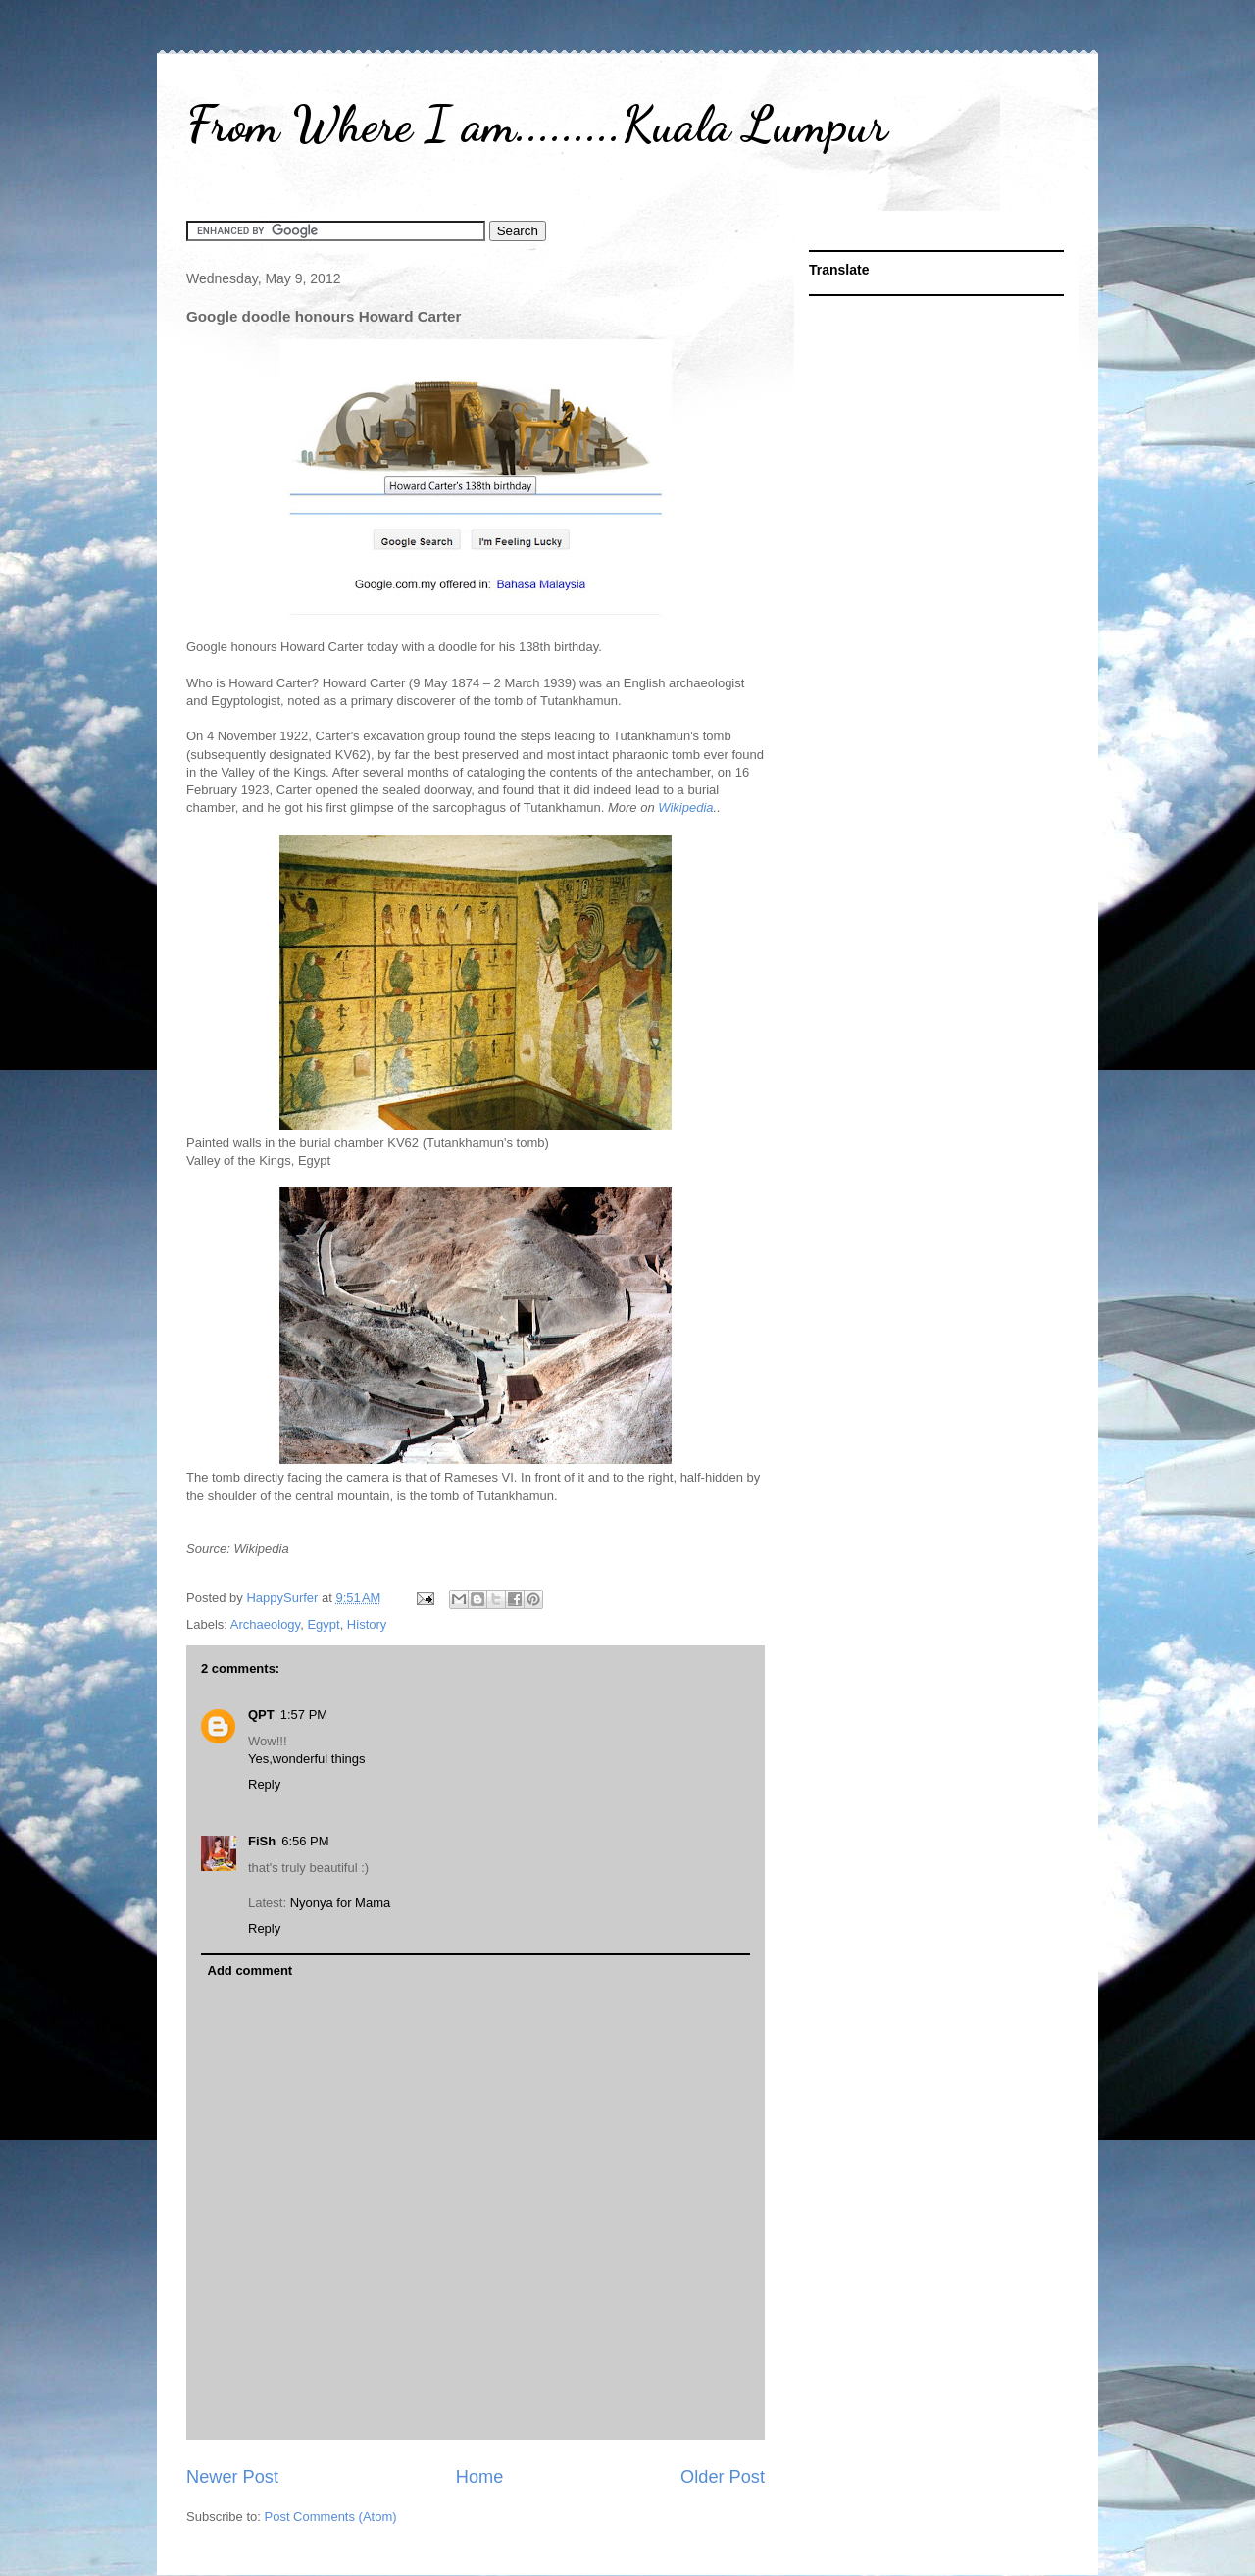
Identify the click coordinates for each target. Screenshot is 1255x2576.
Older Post (722, 2477)
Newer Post (232, 2477)
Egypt (323, 1624)
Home (480, 2477)
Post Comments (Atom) (331, 2516)
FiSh (262, 1841)
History (366, 1624)
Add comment (250, 1970)
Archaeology (265, 1624)
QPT (261, 1714)
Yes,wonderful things (307, 1758)
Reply (264, 1784)
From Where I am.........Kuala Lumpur (536, 124)
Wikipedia (685, 807)
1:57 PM (303, 1714)
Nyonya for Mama (340, 1902)
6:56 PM (304, 1841)
